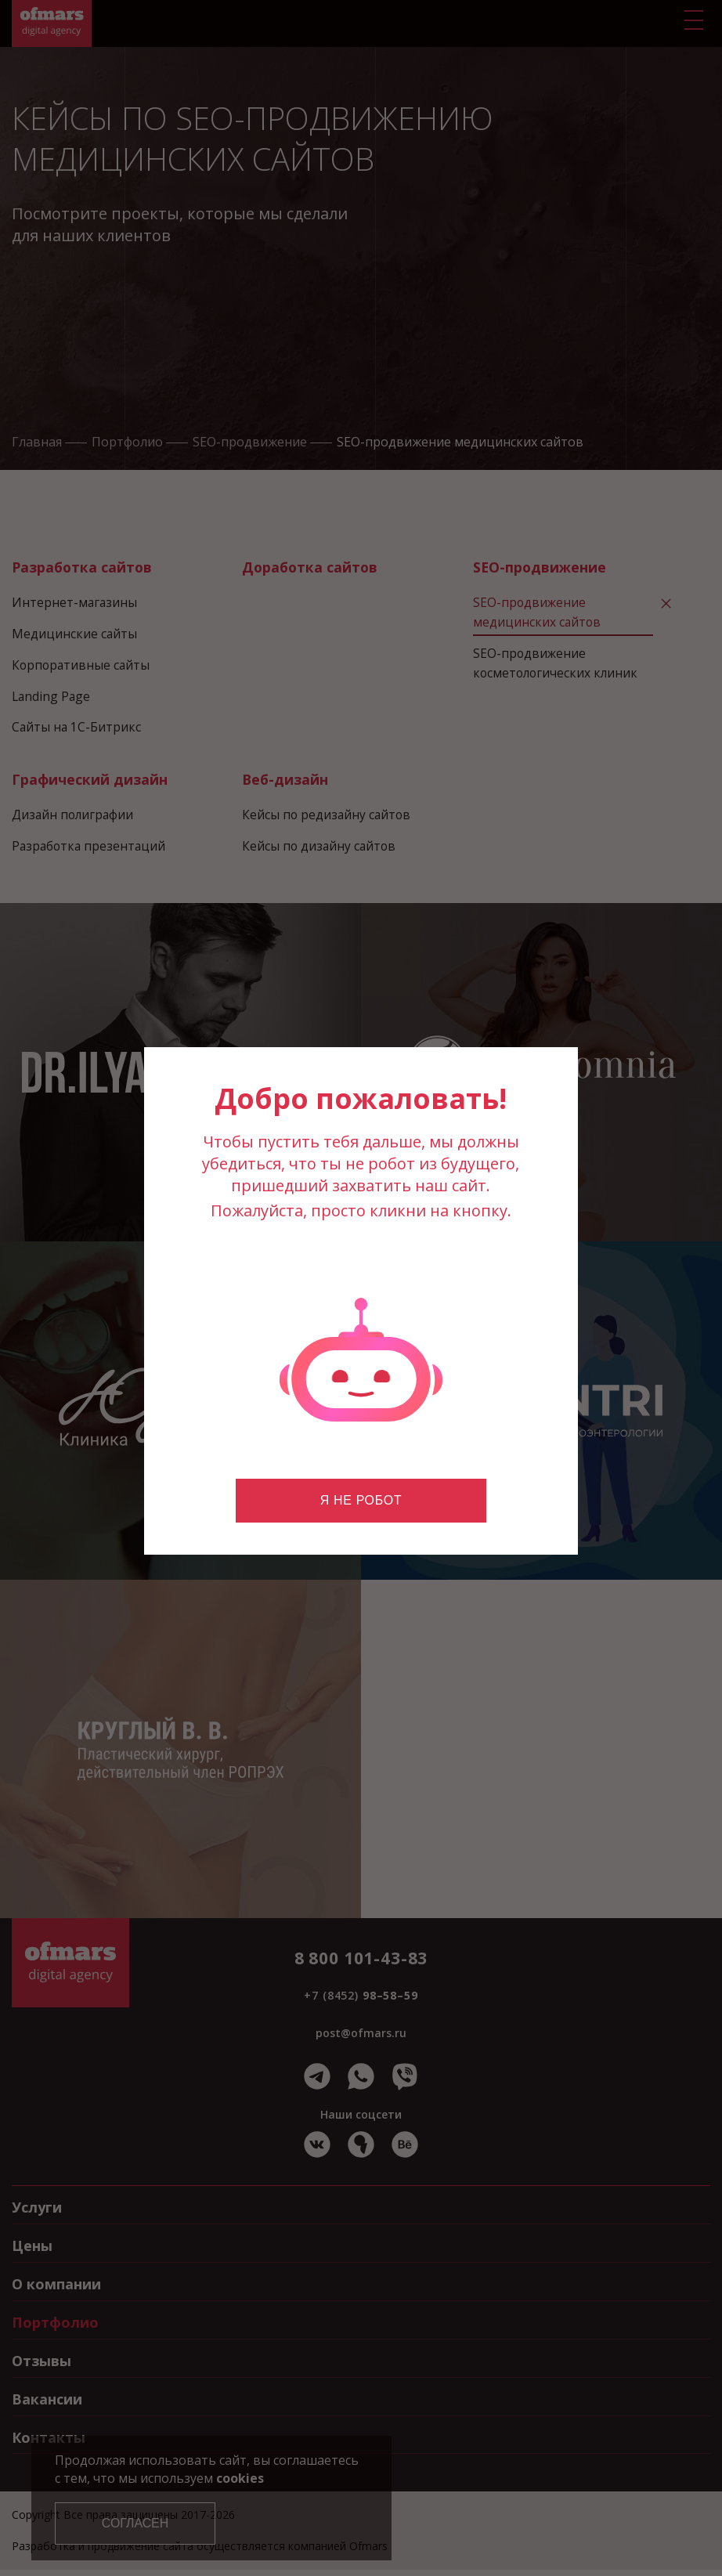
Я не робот (361, 1500)
